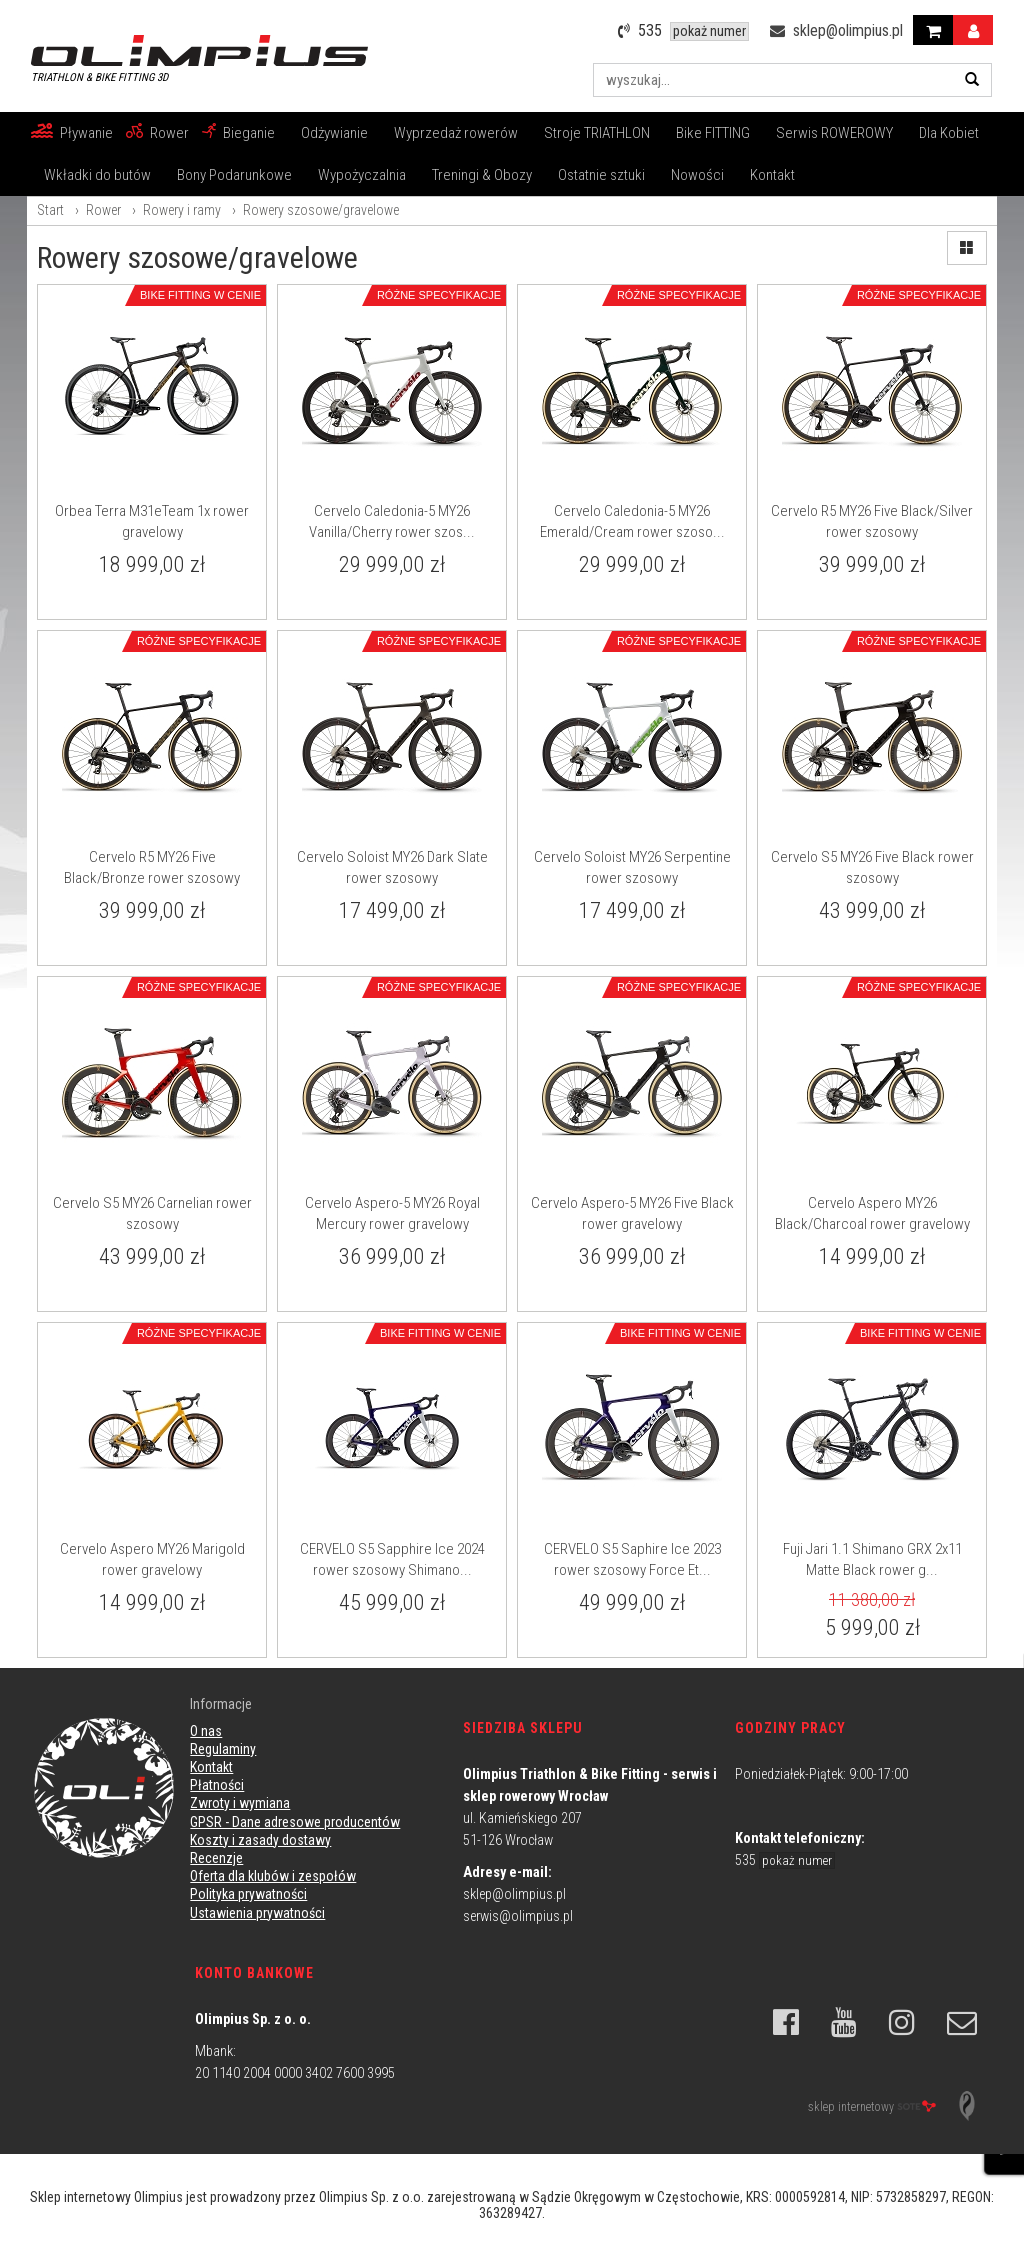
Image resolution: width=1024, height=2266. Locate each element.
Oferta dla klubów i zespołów (273, 1876)
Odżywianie (334, 133)
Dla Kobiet (949, 133)
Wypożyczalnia (362, 175)
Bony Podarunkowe (234, 175)
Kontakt (772, 175)
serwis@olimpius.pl (518, 1916)
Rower (169, 133)
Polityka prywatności (248, 1894)
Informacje (221, 1704)
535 (785, 1860)
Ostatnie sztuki (601, 175)
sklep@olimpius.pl (514, 1894)
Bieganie (249, 133)
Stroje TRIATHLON (597, 133)
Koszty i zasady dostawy (260, 1840)
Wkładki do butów (97, 175)
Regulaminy (223, 1749)
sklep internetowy (872, 2107)
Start (50, 210)
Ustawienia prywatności (257, 1913)
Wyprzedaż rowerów (456, 133)
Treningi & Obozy (482, 175)
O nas (206, 1731)
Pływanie (86, 133)
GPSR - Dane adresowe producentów (295, 1822)
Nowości (697, 175)
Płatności (217, 1785)
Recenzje (216, 1858)
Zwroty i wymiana (240, 1803)
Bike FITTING (713, 133)
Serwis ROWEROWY (834, 133)
